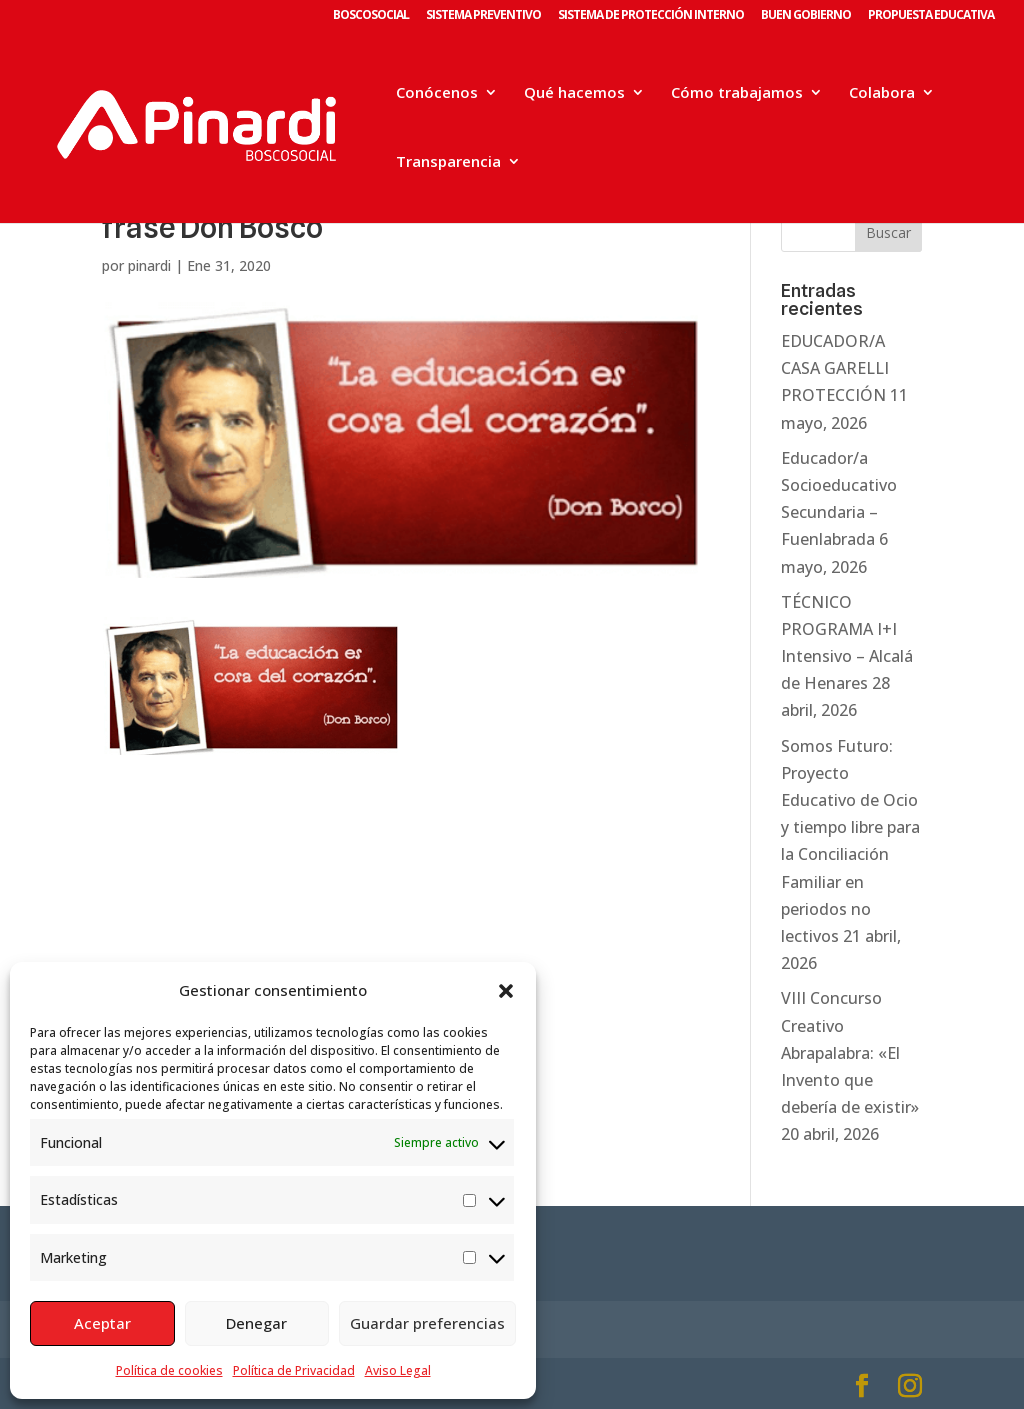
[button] (506, 991)
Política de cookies (169, 1370)
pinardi (149, 265)
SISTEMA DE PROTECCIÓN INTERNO (651, 16)
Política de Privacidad (294, 1370)
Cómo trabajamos (737, 93)
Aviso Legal (398, 1370)
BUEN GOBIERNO (806, 16)
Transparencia (448, 162)
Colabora (882, 93)
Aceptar (102, 1323)
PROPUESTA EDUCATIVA (931, 16)
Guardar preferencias (427, 1323)
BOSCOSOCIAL (371, 16)
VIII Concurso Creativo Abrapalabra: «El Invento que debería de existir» (850, 1052)
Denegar (256, 1323)
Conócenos (437, 93)
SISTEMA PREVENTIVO (483, 16)
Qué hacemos (574, 93)
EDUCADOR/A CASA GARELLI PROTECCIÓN (835, 368)
